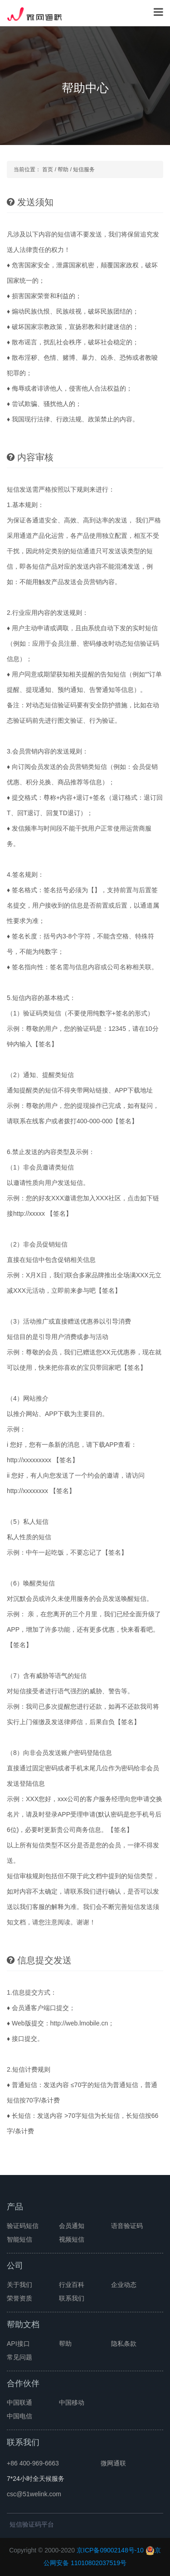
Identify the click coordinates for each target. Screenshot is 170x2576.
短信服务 (84, 169)
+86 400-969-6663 (33, 2463)
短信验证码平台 (32, 2524)
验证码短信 (23, 2225)
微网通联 (113, 2463)
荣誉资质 (19, 2298)
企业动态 (123, 2284)
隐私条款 (123, 2343)
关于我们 (19, 2284)
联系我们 (71, 2298)
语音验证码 (127, 2225)
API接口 (18, 2343)
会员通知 (71, 2225)
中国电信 (19, 2416)
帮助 (63, 169)
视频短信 (71, 2239)
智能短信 (19, 2239)
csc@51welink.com (34, 2494)
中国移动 (71, 2402)
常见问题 (19, 2357)
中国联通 (19, 2402)
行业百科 (71, 2284)
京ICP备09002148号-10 (110, 2550)
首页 (47, 169)
